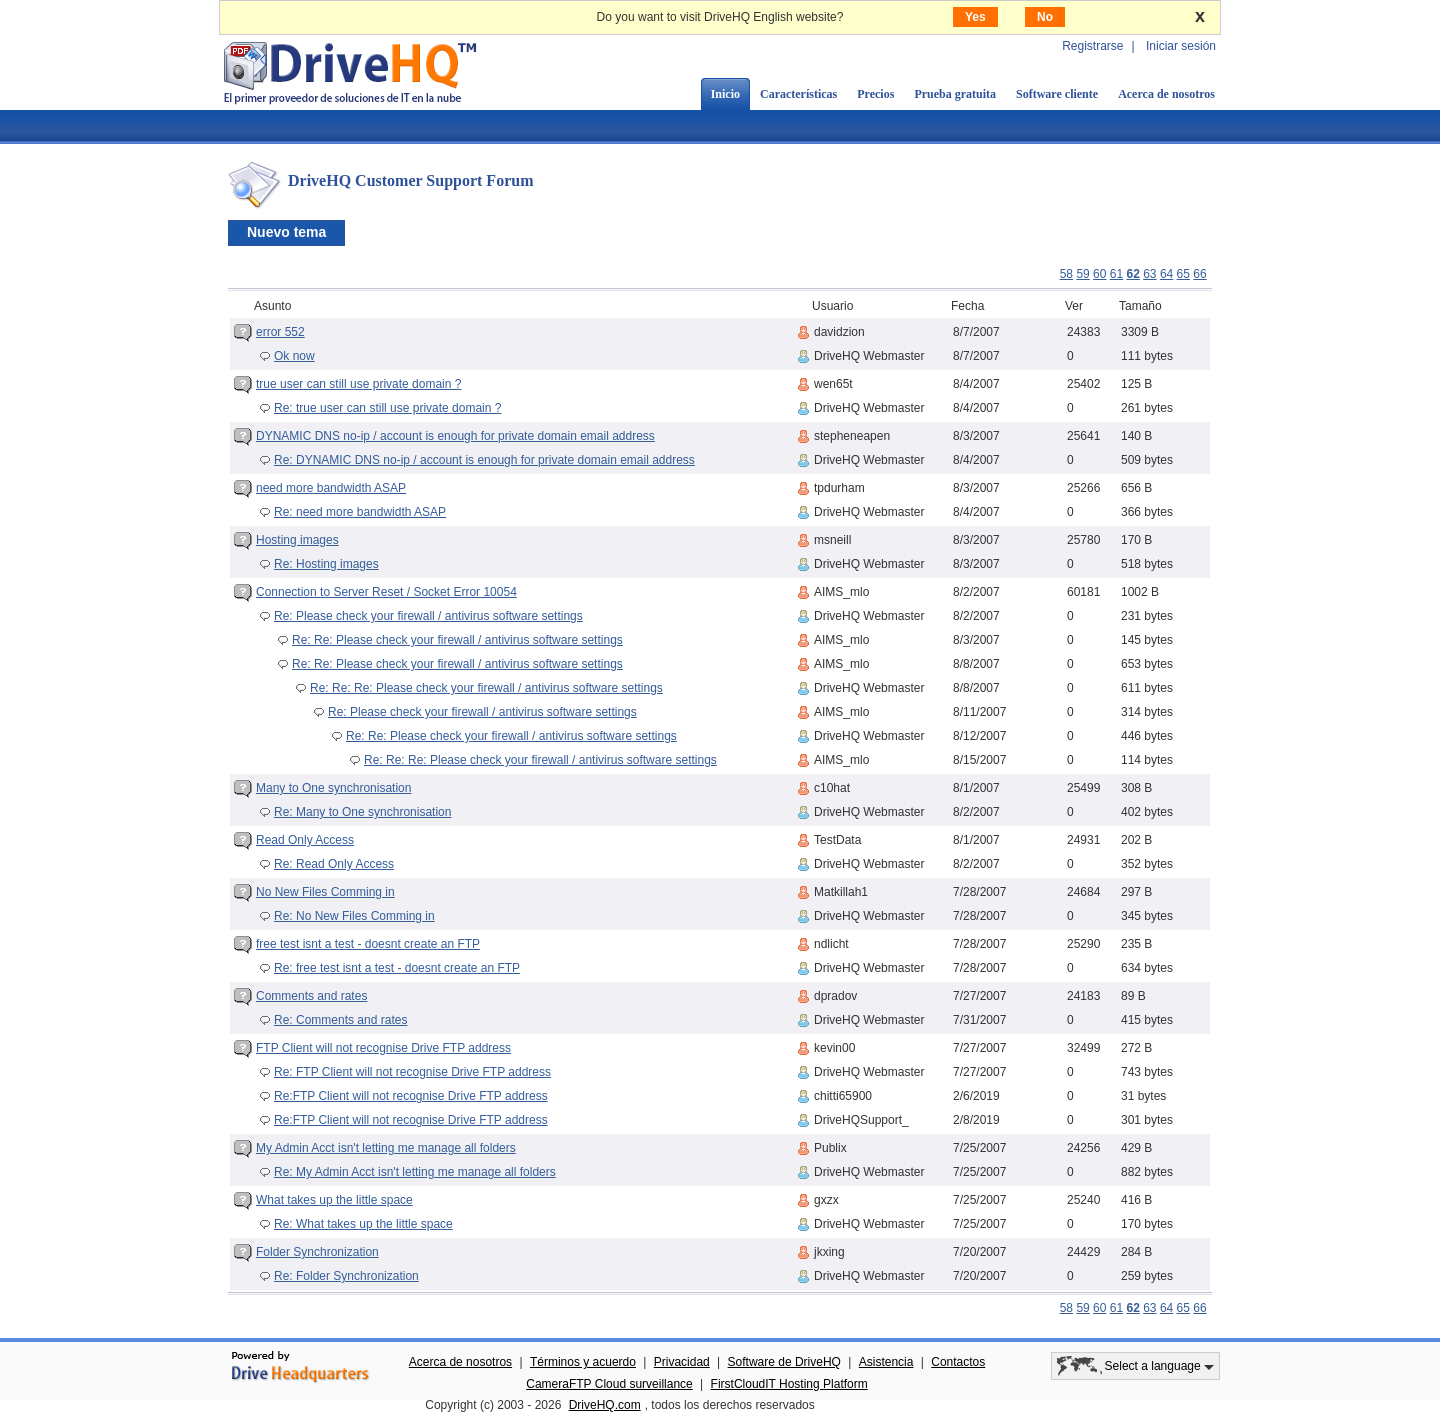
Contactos (958, 1362)
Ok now (294, 356)
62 (1132, 274)
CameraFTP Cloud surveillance (609, 1384)
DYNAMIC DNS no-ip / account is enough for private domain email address (455, 436)
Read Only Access (305, 840)
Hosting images (297, 540)
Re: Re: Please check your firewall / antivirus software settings (457, 640)
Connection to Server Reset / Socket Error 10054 (386, 592)
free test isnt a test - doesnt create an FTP (368, 944)
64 (1166, 274)
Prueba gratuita (955, 94)
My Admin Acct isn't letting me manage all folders (386, 1148)
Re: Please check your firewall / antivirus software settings (428, 616)
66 (1199, 274)
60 (1099, 274)
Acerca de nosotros (1166, 94)
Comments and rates (311, 996)
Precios (875, 94)
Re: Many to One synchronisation (362, 812)
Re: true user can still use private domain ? (387, 408)
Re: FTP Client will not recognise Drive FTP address (412, 1072)
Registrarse (1092, 46)
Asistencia (886, 1362)
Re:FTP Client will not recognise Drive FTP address (411, 1096)
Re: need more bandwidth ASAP (360, 512)
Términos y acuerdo (583, 1362)
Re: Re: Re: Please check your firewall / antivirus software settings (486, 688)
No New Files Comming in (325, 892)
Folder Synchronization (317, 1252)
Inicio (725, 94)
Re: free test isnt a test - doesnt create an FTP (397, 968)
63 (1149, 274)
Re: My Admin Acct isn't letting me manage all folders (415, 1172)
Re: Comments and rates (340, 1020)
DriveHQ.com (605, 1405)
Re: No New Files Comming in (354, 916)
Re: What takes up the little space (363, 1224)
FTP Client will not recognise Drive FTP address (383, 1048)
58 (1066, 274)
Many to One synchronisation (333, 788)
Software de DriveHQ (784, 1362)
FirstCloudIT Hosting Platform (789, 1384)
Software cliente (1057, 94)
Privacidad (682, 1362)
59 (1082, 274)
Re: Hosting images (326, 564)
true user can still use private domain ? (358, 384)
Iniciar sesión (1181, 46)
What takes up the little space (334, 1200)
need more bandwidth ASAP (331, 488)
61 (1116, 274)
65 (1183, 274)
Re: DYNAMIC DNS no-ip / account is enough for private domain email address (484, 460)
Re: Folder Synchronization (346, 1276)
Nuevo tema (286, 232)
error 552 (280, 332)
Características (798, 94)
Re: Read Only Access (334, 864)
